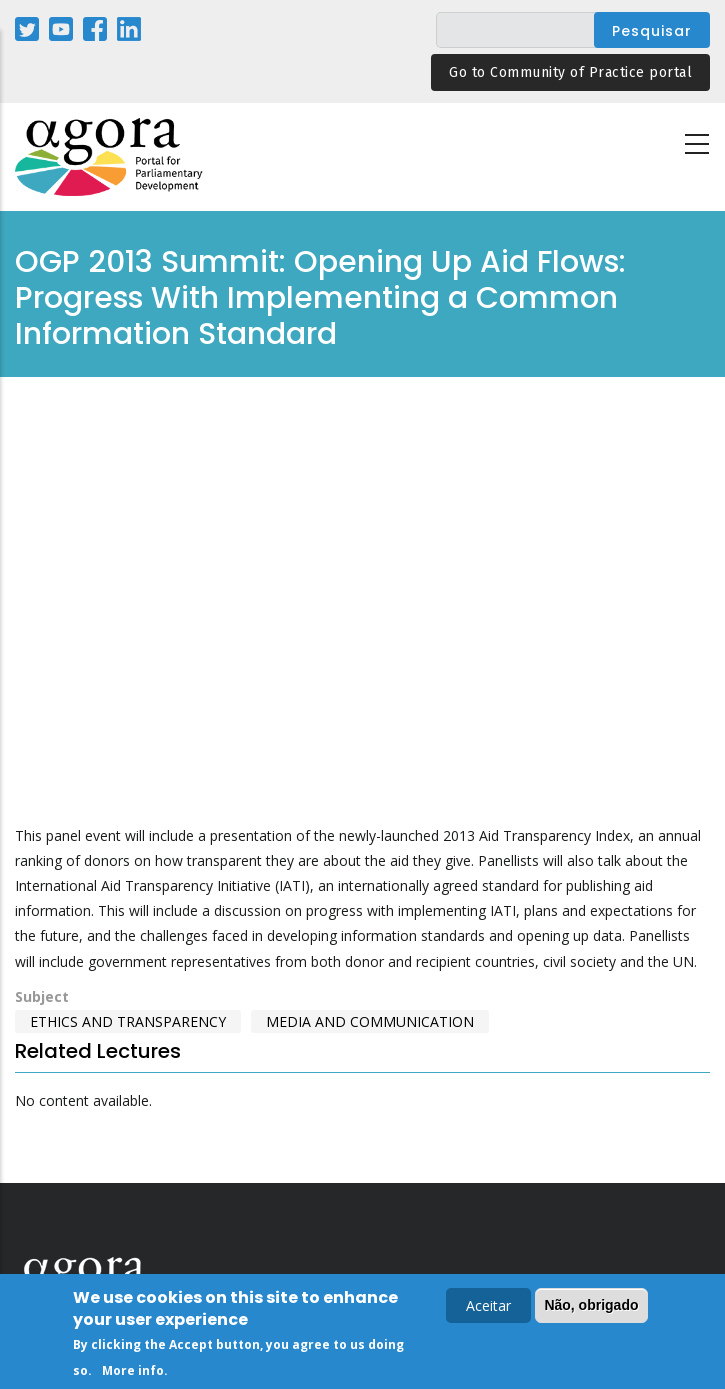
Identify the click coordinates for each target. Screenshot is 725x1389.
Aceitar (488, 1305)
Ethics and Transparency (128, 1021)
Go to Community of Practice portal (570, 72)
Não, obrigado (591, 1305)
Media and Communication (370, 1021)
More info (133, 1370)
